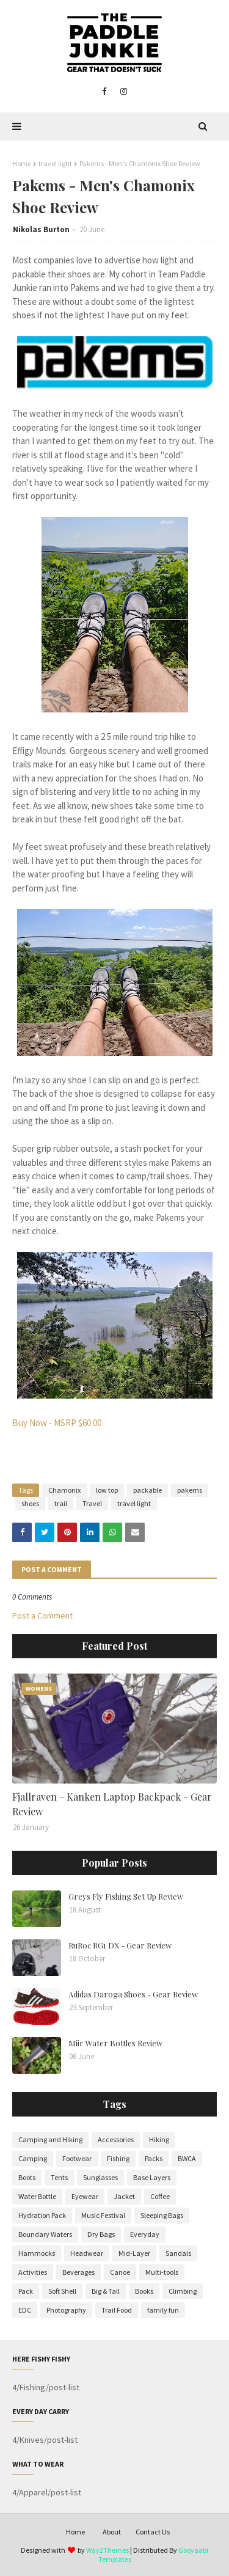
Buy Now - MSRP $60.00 (56, 1423)
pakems (189, 1490)
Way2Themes (107, 2550)
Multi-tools (161, 2272)
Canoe (120, 2272)
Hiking (159, 2139)
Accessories (116, 2139)
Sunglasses (100, 2177)
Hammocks (36, 2253)
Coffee (160, 2196)
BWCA (187, 2158)
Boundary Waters (45, 2234)
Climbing (183, 2291)
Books (144, 2291)
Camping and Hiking (50, 2139)
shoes (30, 1503)
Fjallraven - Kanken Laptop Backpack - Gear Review (112, 1804)
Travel (92, 1503)
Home (21, 163)
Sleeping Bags (161, 2215)
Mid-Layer (134, 2253)
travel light (55, 163)
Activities (32, 2272)
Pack (25, 2291)
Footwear (77, 2158)
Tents (59, 2177)
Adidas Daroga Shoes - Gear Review (133, 1994)
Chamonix (64, 1490)
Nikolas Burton (41, 229)
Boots (26, 2177)
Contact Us (153, 2531)
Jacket (124, 2196)
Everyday (144, 2234)
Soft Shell (62, 2291)
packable (147, 1490)
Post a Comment (42, 1615)
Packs (153, 2158)
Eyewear (84, 2196)
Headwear (86, 2253)
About (112, 2531)
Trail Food (116, 2309)
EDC (24, 2309)
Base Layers (151, 2177)
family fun (163, 2309)
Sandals (178, 2253)
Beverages (78, 2272)
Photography (66, 2309)
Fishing (118, 2158)
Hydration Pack (42, 2215)
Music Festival (103, 2215)
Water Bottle (37, 2196)
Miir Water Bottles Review (115, 2043)
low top (107, 1490)
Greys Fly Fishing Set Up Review (125, 1896)
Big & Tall (106, 2291)
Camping (32, 2158)
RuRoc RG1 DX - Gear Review (120, 1945)
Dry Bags (101, 2234)
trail (60, 1503)
